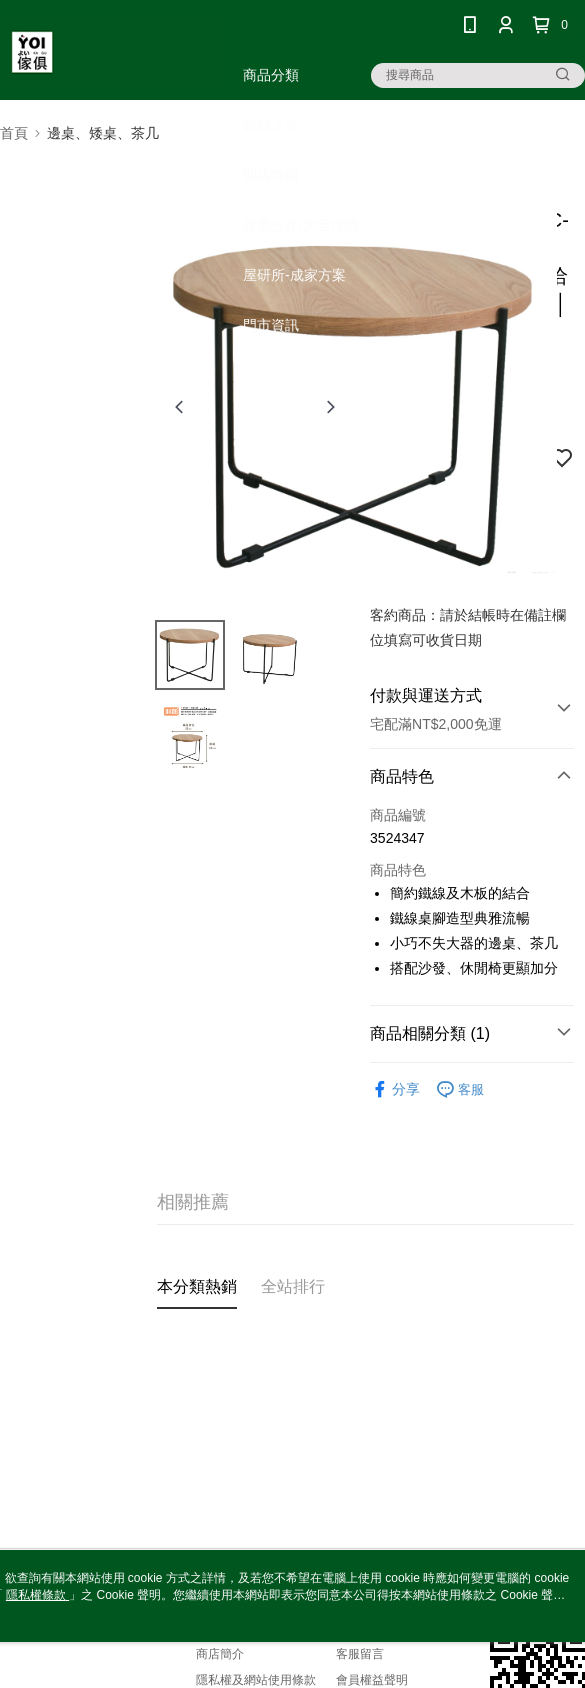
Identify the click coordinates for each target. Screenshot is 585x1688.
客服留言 (360, 1654)
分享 (395, 1089)
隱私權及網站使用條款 (256, 1680)
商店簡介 (220, 1654)
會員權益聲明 (372, 1680)
